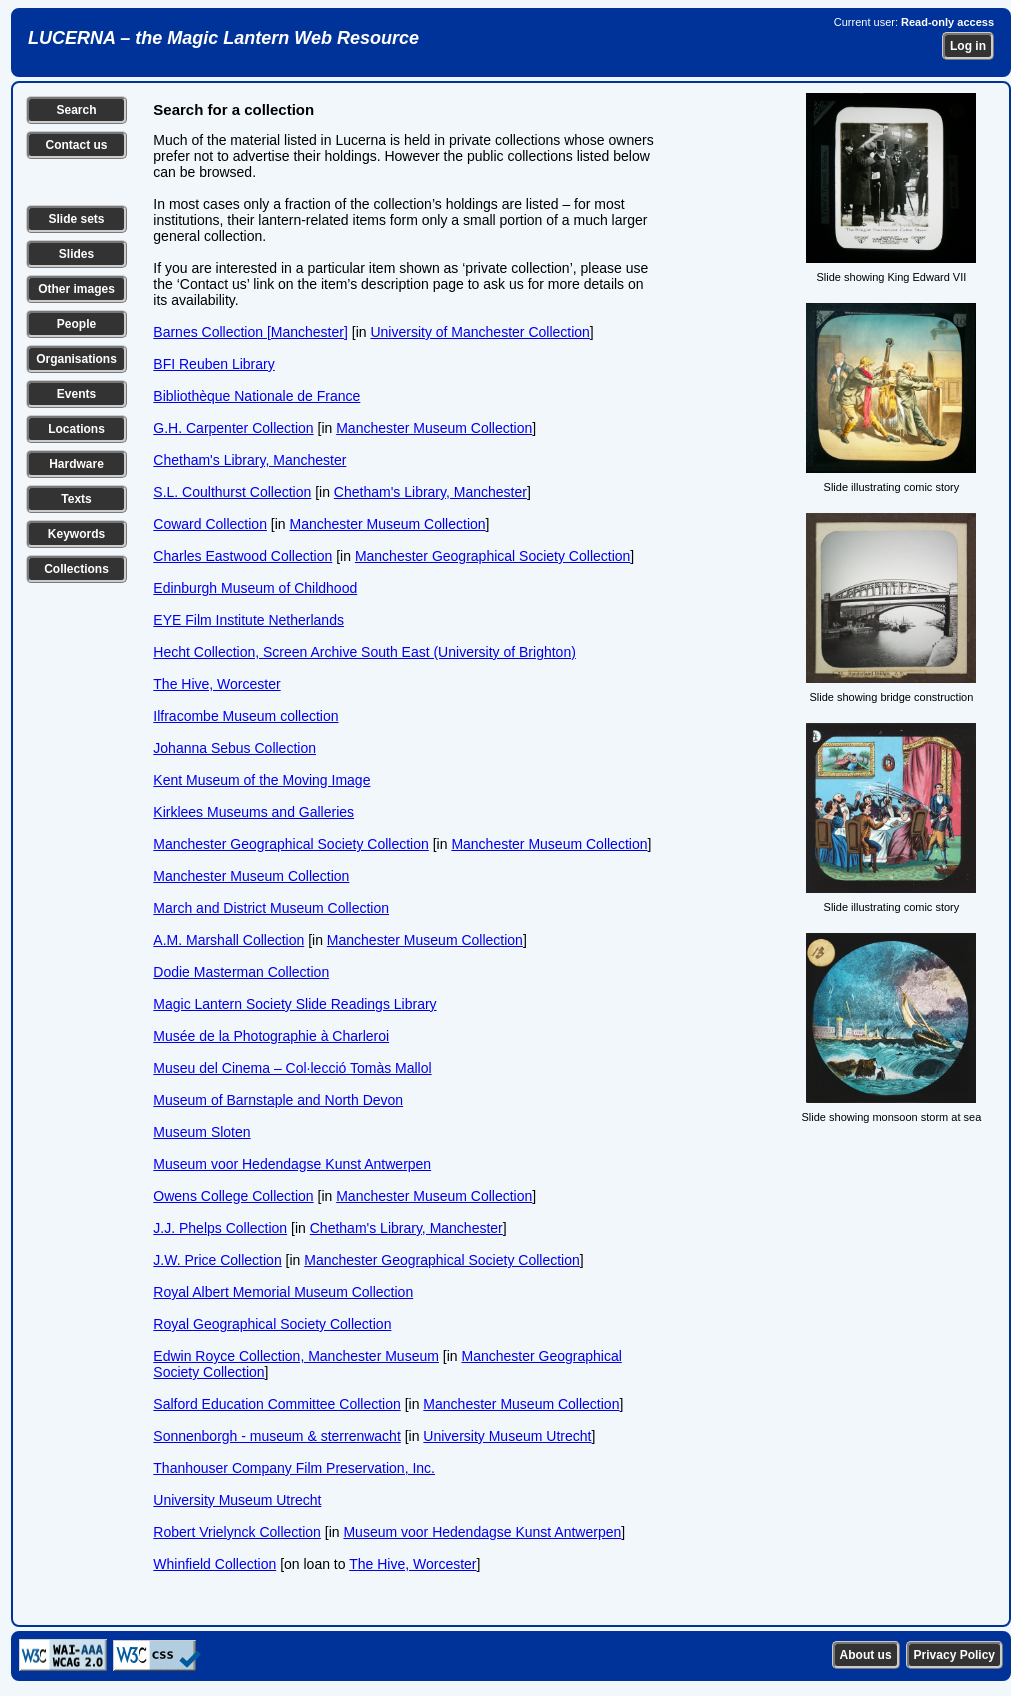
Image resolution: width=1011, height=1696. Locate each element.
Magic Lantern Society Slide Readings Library (294, 1004)
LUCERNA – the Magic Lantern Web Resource (223, 38)
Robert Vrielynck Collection (237, 1532)
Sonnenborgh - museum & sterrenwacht (276, 1436)
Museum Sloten (201, 1132)
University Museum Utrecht (507, 1436)
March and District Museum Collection (271, 908)
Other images (76, 289)
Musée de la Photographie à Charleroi (271, 1036)
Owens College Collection (233, 1196)
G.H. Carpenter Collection (233, 428)
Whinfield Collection (214, 1564)
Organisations (76, 359)
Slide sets (76, 219)
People (76, 324)
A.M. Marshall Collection (228, 940)
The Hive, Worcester (216, 684)
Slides (76, 254)
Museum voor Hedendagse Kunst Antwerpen (292, 1164)
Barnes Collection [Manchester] (250, 332)
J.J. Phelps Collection (220, 1228)
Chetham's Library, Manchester (249, 460)
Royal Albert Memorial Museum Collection (283, 1292)
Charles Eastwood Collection (242, 556)
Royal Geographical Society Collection (272, 1324)
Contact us (76, 145)
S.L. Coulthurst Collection (232, 492)
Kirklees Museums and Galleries (253, 812)
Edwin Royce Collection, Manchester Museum (296, 1356)
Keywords (76, 534)
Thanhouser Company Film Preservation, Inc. (294, 1468)
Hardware (76, 464)
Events (76, 394)
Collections (76, 569)
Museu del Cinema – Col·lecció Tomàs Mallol (292, 1068)
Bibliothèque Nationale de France (256, 396)
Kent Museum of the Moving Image (261, 780)
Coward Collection (210, 524)
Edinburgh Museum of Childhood (255, 588)
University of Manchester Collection (479, 332)
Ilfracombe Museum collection (245, 716)
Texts (76, 499)
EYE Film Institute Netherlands (248, 620)
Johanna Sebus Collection (234, 748)
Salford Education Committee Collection (276, 1404)
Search (76, 110)
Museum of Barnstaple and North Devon (278, 1100)
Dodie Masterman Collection (241, 972)
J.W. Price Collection (217, 1260)
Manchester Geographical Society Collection (492, 556)
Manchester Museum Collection (434, 428)
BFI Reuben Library (213, 364)
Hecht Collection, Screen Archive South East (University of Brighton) (364, 652)
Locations (76, 429)
